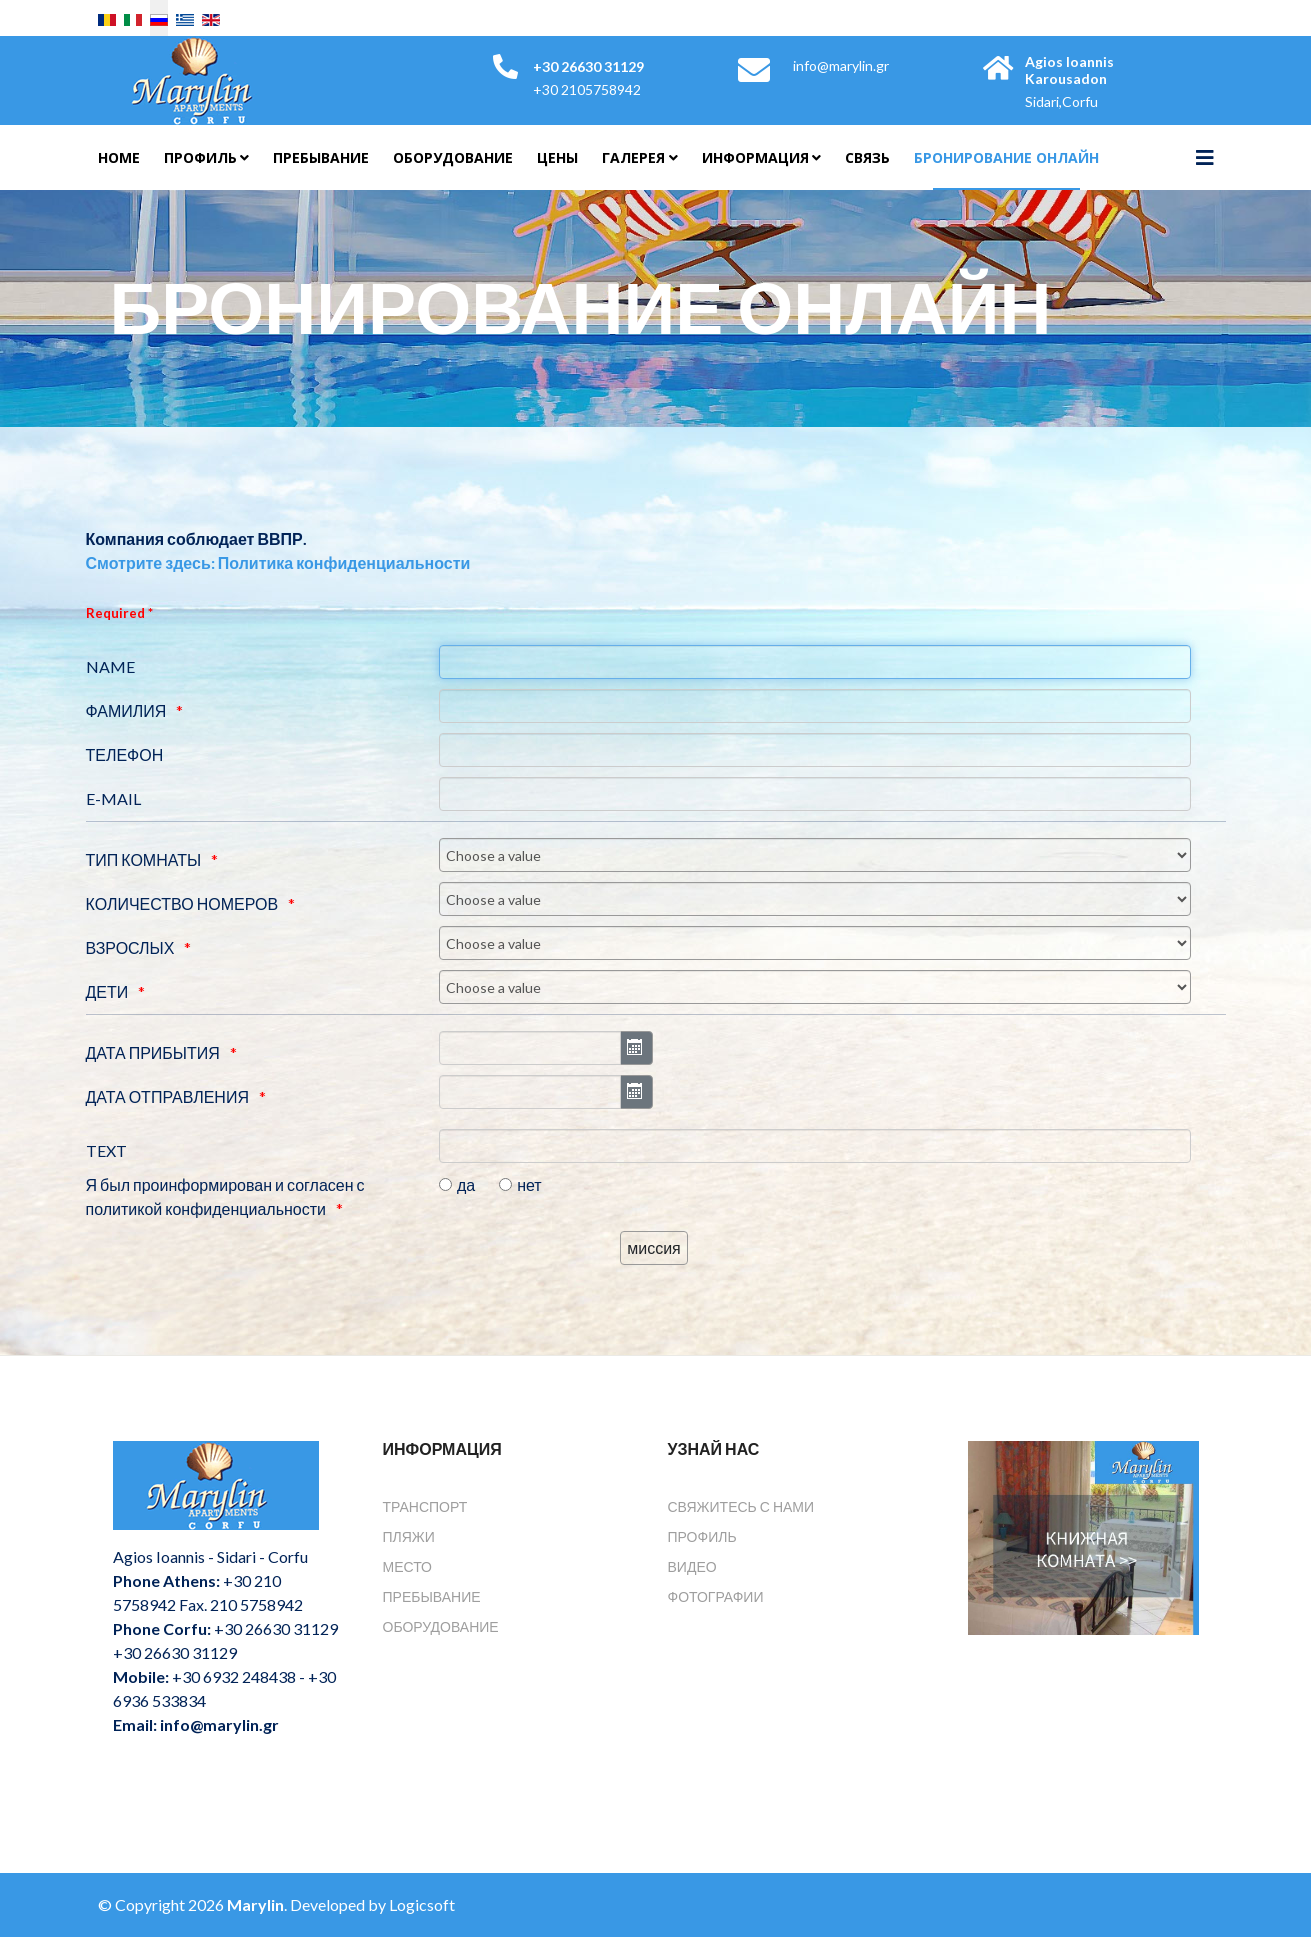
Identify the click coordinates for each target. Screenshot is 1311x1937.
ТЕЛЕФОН (125, 754)
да (466, 1184)
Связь (867, 157)
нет (529, 1184)
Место (407, 1566)
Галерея (633, 157)
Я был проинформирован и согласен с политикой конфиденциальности (225, 1196)
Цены (557, 157)
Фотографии (716, 1596)
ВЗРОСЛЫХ (130, 947)
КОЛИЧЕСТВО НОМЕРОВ (182, 903)
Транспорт (425, 1506)
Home (119, 157)
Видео (692, 1566)
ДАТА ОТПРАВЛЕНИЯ (167, 1096)
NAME (110, 666)
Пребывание (321, 157)
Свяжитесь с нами (741, 1506)
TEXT (106, 1150)
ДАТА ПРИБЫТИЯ (153, 1052)
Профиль (200, 157)
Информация (755, 157)
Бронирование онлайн (1006, 157)
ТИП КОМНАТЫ (144, 859)
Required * (119, 613)
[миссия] (654, 1248)
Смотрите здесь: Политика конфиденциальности (278, 562)
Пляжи (409, 1536)
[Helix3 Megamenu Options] (1205, 157)
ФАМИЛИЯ (126, 710)
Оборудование (453, 157)
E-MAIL (113, 798)
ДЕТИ (107, 991)
